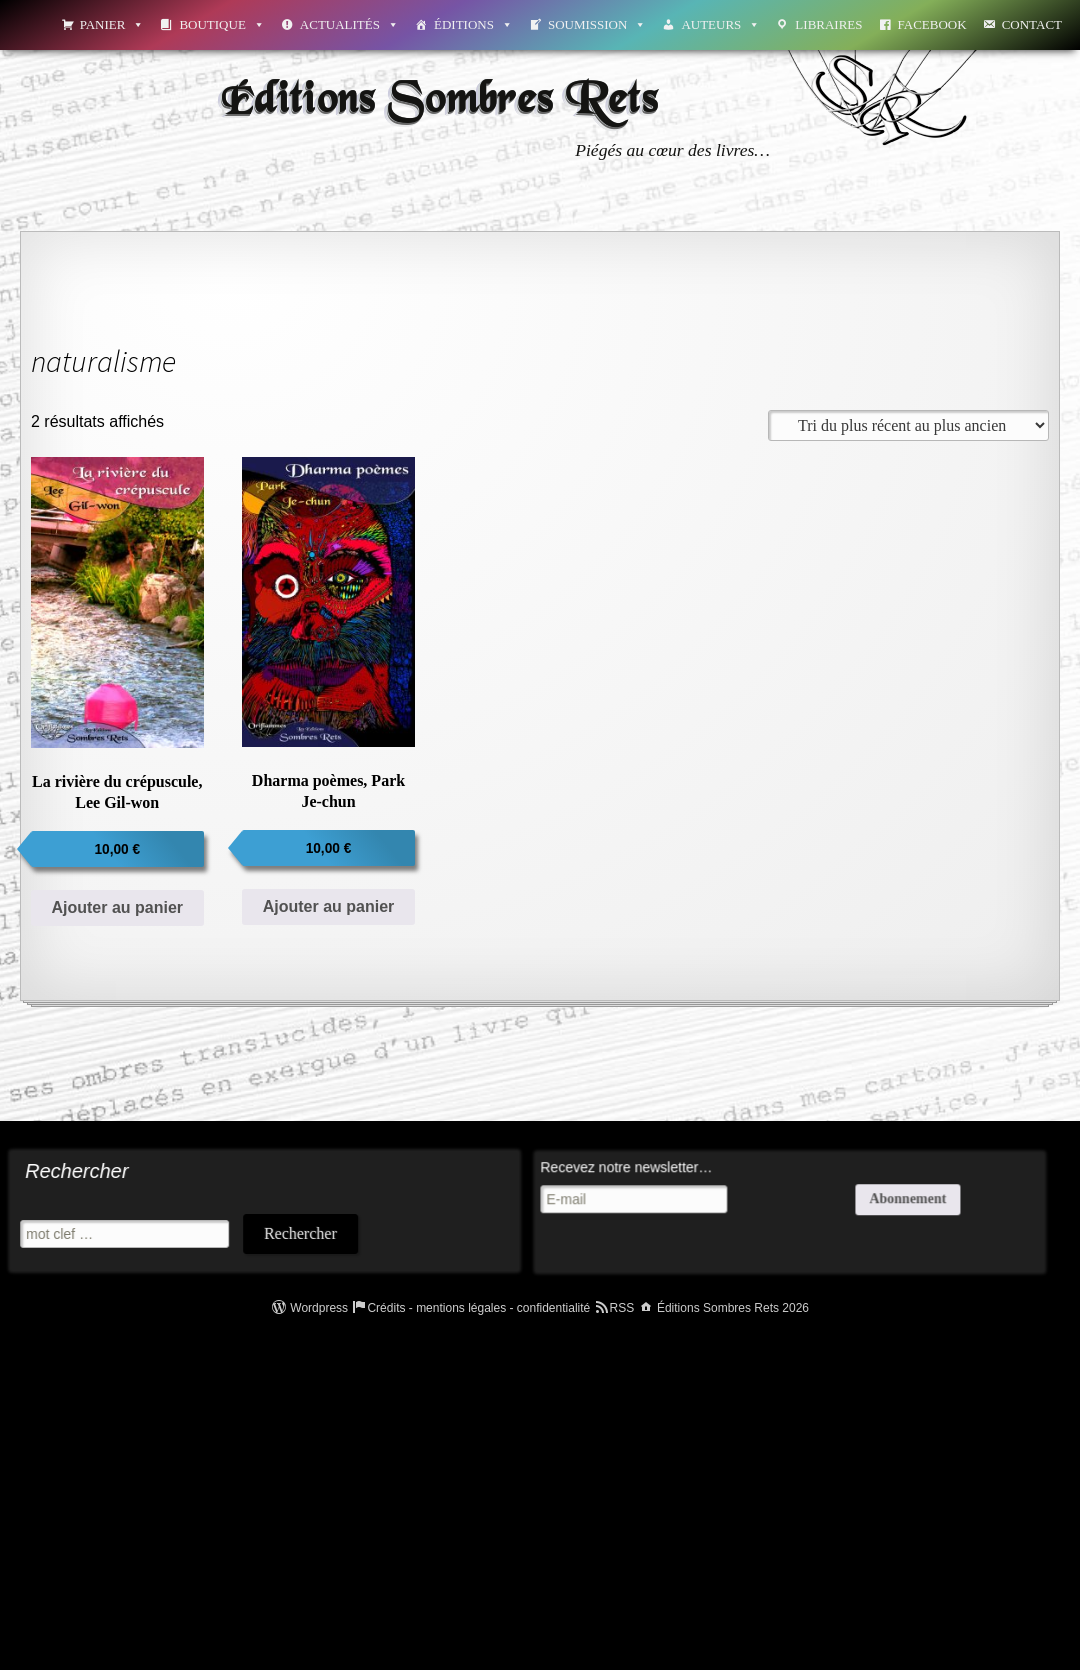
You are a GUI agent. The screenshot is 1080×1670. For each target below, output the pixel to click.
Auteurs (720, 24)
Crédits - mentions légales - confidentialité (478, 1308)
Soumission (597, 24)
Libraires (828, 24)
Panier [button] (112, 24)
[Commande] (908, 425)
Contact (1032, 24)
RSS (622, 1308)
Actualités (349, 24)
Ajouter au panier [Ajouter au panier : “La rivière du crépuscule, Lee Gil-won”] (117, 907)
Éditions (473, 24)
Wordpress (319, 1308)
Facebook (932, 24)
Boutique (221, 24)
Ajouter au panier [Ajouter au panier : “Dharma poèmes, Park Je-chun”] (329, 906)
